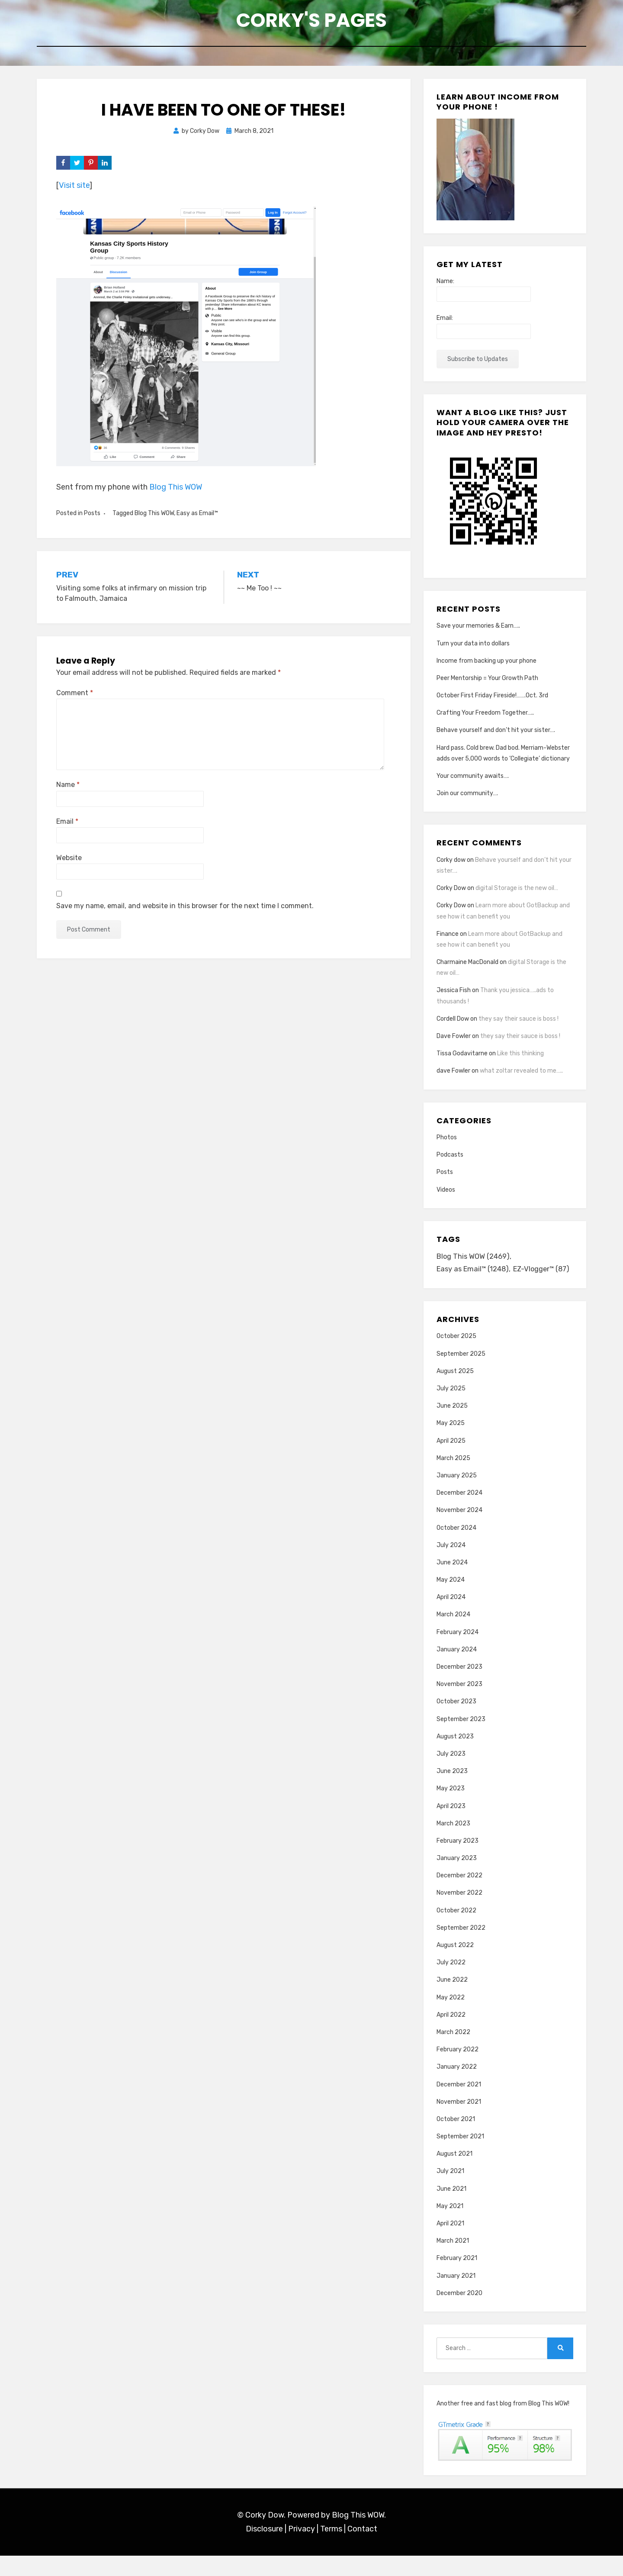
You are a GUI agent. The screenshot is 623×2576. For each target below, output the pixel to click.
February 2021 (457, 2279)
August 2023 (455, 1756)
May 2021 (450, 2226)
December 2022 (459, 1896)
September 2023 (461, 1739)
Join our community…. (467, 799)
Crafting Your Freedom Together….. (485, 718)
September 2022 (461, 1948)
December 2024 (459, 1513)
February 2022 (457, 2070)
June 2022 (452, 2000)
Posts (92, 518)
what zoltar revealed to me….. (521, 1076)
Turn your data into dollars (473, 648)
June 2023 (452, 1792)
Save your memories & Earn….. (478, 631)
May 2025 (451, 1444)
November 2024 (459, 1531)
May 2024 (451, 1600)
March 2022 (453, 2052)
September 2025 (461, 1374)
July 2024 (451, 1565)
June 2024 (452, 1582)
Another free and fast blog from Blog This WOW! (503, 2424)
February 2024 (457, 1652)
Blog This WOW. (359, 2535)
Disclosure (264, 2549)
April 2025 (451, 1461)
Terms (331, 2549)
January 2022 (457, 2087)
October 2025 (456, 1357)
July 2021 (450, 2192)
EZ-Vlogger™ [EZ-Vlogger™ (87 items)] (466, 1289)
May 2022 (451, 2017)
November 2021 (459, 2122)
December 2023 (459, 1687)
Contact (362, 2549)
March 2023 (453, 1843)
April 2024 (451, 1618)
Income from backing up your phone (486, 666)
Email (67, 826)
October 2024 (456, 1548)
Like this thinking (520, 1059)
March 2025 (453, 1478)
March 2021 (453, 2261)
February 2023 (457, 1861)
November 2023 (459, 1705)
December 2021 (459, 2105)
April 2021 (450, 2243)
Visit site (74, 191)
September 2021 (460, 2156)
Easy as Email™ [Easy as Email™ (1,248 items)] (474, 1275)
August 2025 (455, 1391)
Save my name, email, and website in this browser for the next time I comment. (185, 911)
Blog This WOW (175, 492)
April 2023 (451, 1826)
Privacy (301, 2549)
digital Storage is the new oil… (516, 893)
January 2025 (457, 1495)
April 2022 (451, 2035)
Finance (448, 939)
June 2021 (451, 2209)
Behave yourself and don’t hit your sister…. (496, 735)
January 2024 (457, 1669)
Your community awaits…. (473, 781)
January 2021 (456, 2296)
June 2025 (452, 1426)
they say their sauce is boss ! (518, 1024)
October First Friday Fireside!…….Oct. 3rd (492, 701)
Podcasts (450, 1160)
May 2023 (451, 1809)
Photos (447, 1143)
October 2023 (456, 1722)
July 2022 (451, 1983)
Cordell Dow (453, 1024)
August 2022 (455, 1965)
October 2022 (456, 1930)
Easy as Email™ (197, 518)
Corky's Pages (311, 21)
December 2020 (459, 2313)
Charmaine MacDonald (467, 967)
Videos (446, 1195)
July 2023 (451, 1774)
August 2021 (454, 2174)
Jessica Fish (454, 995)
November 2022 (459, 1913)
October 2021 (456, 2139)
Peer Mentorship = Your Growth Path (487, 683)
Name (68, 790)
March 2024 (453, 1635)
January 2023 (457, 1878)
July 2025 (451, 1408)
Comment (74, 698)
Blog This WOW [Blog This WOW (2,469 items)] (474, 1262)
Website (69, 863)
